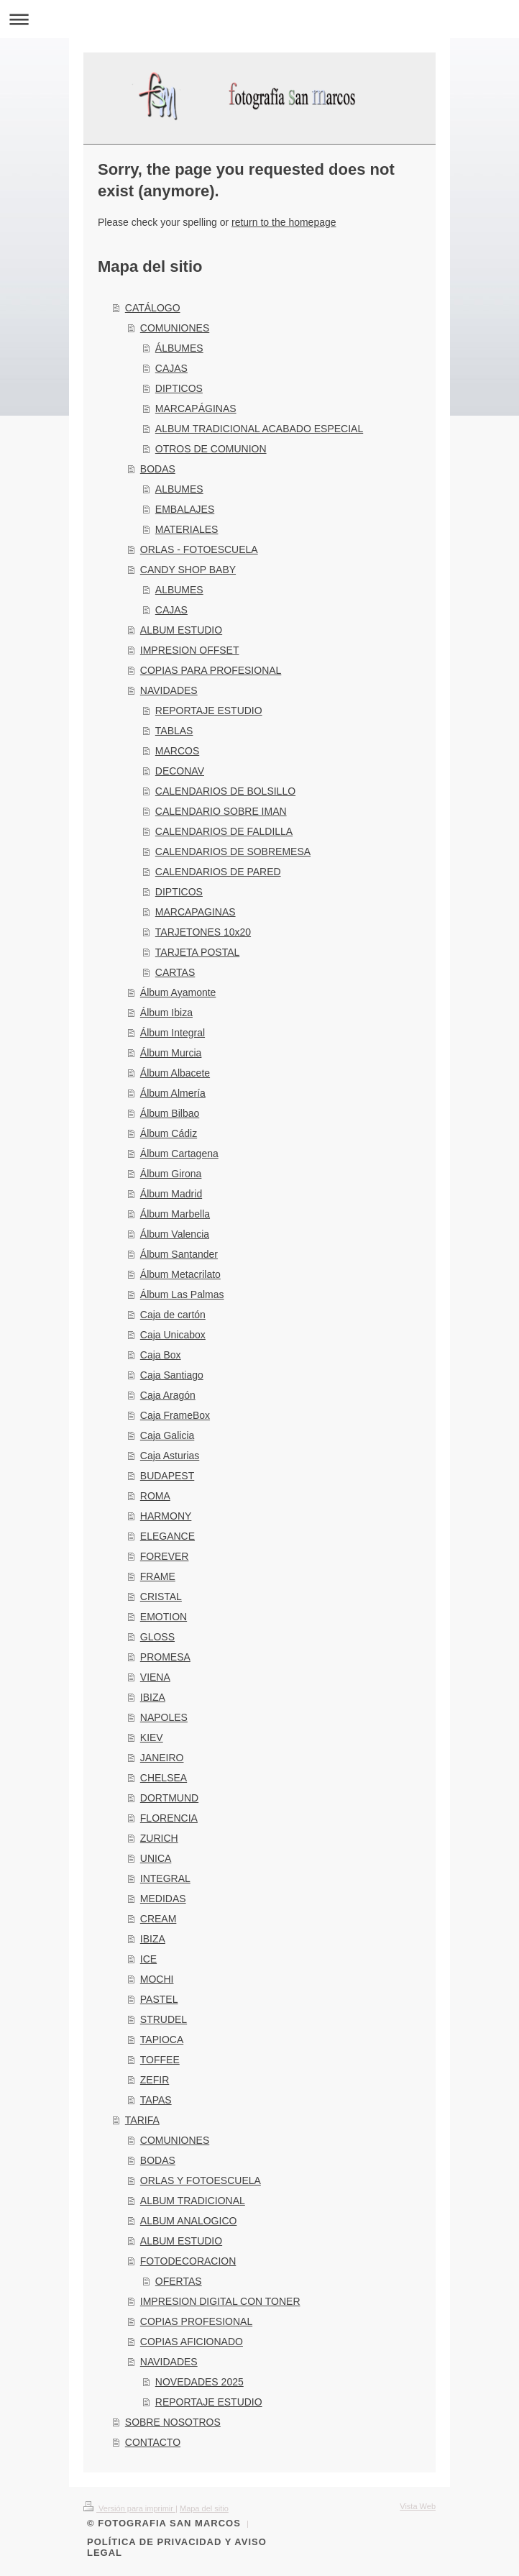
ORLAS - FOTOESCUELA (199, 549)
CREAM (158, 1918)
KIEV (151, 1737)
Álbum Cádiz (168, 1133)
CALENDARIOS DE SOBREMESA (233, 851)
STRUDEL (163, 2019)
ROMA (155, 1496)
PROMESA (165, 1657)
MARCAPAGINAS (195, 912)
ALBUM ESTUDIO (181, 630)
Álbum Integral (172, 1032)
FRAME (157, 1576)
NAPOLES (164, 1717)
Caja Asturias (169, 1455)
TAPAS (156, 2100)
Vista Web (418, 2506)
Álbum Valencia (174, 1234)
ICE (148, 1959)
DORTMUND (169, 1798)
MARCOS (177, 751)
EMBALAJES (184, 509)
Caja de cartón (173, 1314)
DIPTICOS (179, 388)
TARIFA (142, 2120)
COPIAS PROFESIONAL (196, 2321)
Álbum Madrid (171, 1194)
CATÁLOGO (152, 308)
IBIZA (152, 1697)
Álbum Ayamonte (178, 992)
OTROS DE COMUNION (211, 449)
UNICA (156, 1858)
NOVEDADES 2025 (199, 2382)
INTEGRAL (165, 1878)
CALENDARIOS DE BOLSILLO (225, 791)
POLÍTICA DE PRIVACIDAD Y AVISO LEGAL (177, 2547)
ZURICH (159, 1838)
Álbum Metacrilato (180, 1274)
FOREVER (164, 1556)
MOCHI (157, 1979)
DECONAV (179, 771)
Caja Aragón (168, 1395)
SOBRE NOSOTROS (173, 2422)
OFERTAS (178, 2281)
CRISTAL (161, 1596)
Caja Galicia (167, 1435)
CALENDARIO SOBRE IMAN (221, 811)
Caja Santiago (171, 1375)
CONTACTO (152, 2442)
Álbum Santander (179, 1254)
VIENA (155, 1677)
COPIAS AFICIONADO (191, 2341)
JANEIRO (162, 1757)
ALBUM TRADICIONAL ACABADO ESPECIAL (259, 428)
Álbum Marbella (175, 1214)
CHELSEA (163, 1777)
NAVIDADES (169, 690)
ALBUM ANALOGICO (188, 2220)
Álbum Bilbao (170, 1113)
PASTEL (159, 1999)
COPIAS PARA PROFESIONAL (211, 670)
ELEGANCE (167, 1536)
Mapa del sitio (204, 2508)
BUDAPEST (167, 1475)
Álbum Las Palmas (182, 1294)
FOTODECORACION (188, 2261)
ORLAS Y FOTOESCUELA (200, 2180)
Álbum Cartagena (179, 1153)
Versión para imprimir (129, 2508)
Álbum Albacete (175, 1073)
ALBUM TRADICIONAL (192, 2200)
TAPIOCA (161, 2039)
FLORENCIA (169, 1818)
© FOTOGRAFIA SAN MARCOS (164, 2523)
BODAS (157, 469)
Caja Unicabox (173, 1334)
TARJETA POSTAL (197, 952)
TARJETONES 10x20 (203, 932)
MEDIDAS (163, 1898)
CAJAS (171, 368)
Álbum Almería (173, 1093)
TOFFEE (160, 2059)
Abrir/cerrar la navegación (259, 19)
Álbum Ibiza (166, 1012)
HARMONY (166, 1516)
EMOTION (163, 1616)
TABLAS (174, 730)
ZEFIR (154, 2080)
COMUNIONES (174, 328)
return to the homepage (283, 222)
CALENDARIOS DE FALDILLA (224, 831)
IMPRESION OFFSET (189, 650)
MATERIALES (187, 529)
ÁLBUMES (179, 348)
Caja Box (160, 1355)
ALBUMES (179, 489)
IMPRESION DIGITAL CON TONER (220, 2301)
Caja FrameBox (175, 1415)
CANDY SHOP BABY (188, 569)
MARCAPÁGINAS (195, 408)
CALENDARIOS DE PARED (218, 871)
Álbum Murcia (171, 1053)
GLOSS (157, 1637)
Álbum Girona (171, 1173)
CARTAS (175, 972)
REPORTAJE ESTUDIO (208, 710)
